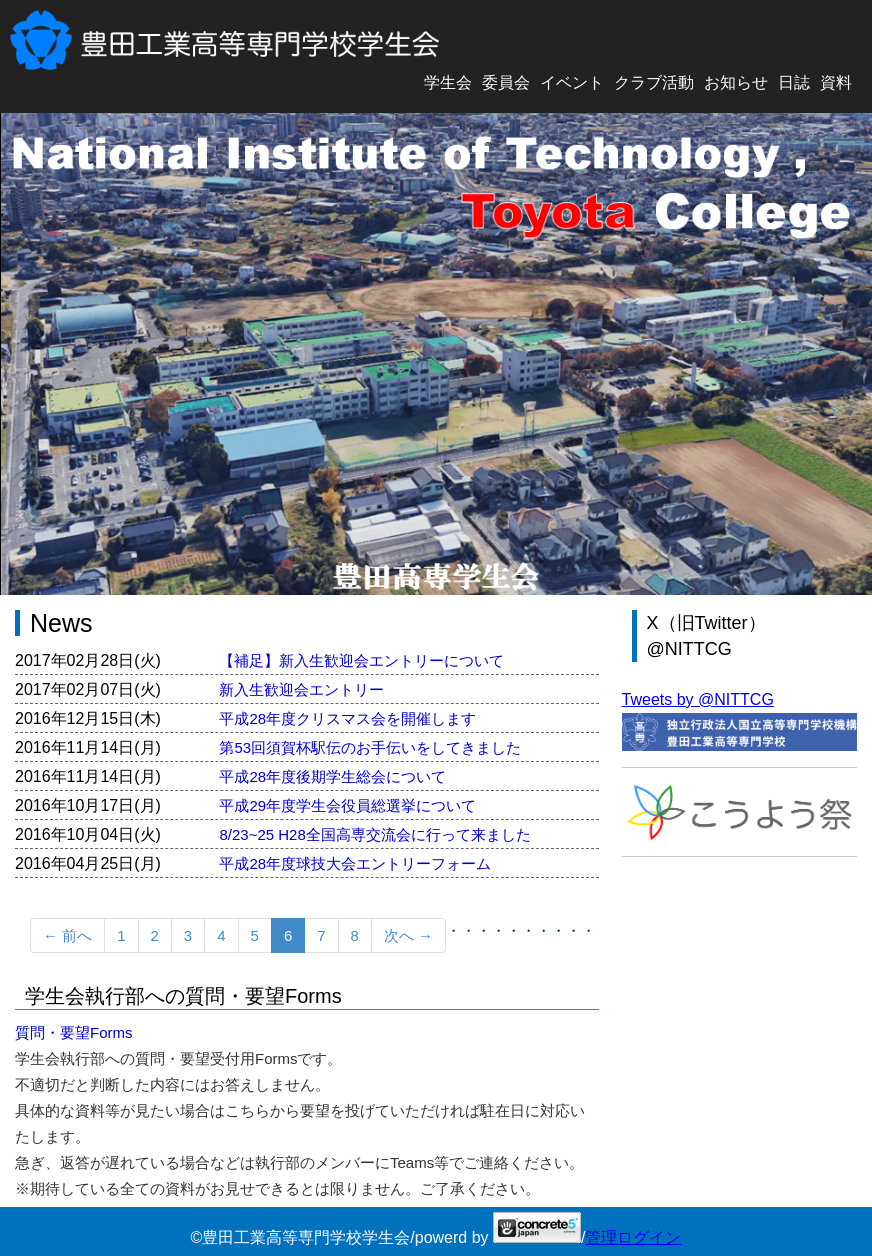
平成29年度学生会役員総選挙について (347, 805)
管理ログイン (633, 1237)
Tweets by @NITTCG (698, 699)
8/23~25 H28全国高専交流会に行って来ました (374, 834)
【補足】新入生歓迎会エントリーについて (361, 660)
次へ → (408, 935)
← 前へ (67, 935)
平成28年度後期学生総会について (332, 776)
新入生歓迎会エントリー (301, 689)
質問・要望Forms (74, 1032)
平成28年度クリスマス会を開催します (347, 718)
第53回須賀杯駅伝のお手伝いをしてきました (370, 747)
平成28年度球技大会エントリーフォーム (355, 863)
